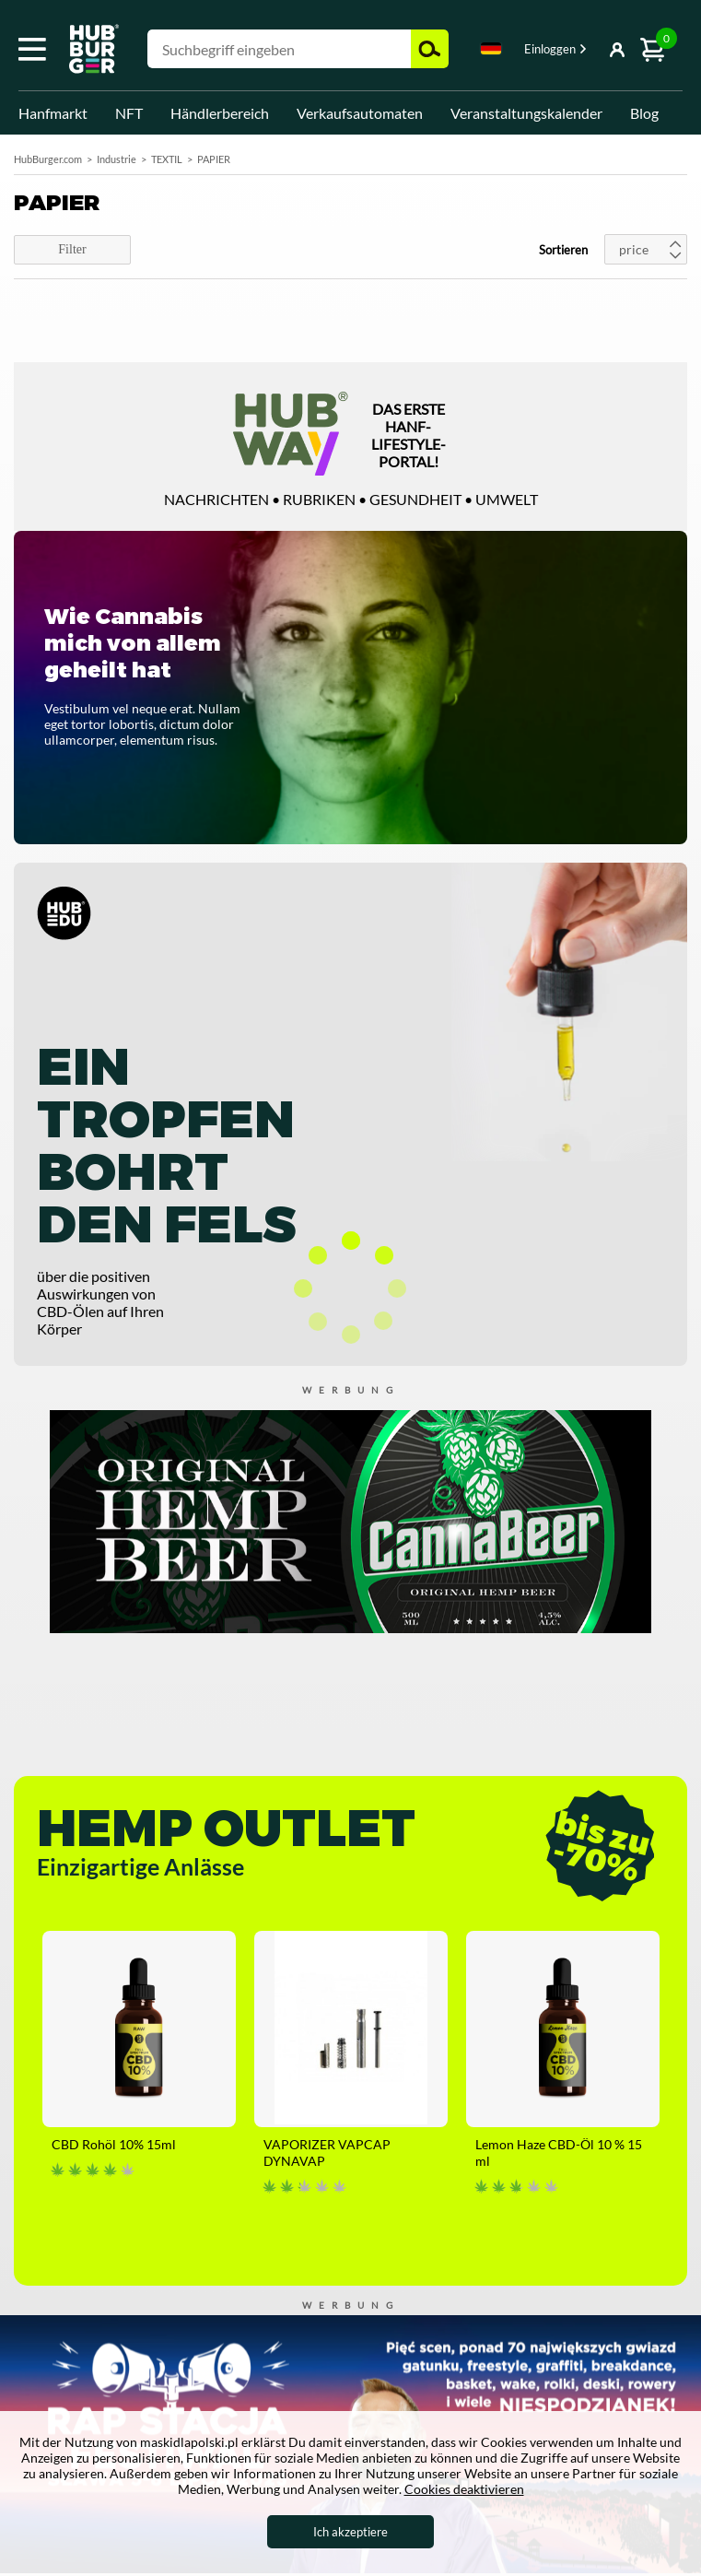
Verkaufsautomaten (360, 113)
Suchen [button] (430, 48)
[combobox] (491, 51)
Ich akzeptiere (350, 2531)
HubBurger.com (48, 159)
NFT (129, 113)
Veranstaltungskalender (526, 113)
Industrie (116, 159)
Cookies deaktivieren (464, 2489)
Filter (72, 249)
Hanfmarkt (53, 113)
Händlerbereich (219, 113)
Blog (644, 113)
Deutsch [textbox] (491, 48)
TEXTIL (166, 159)
